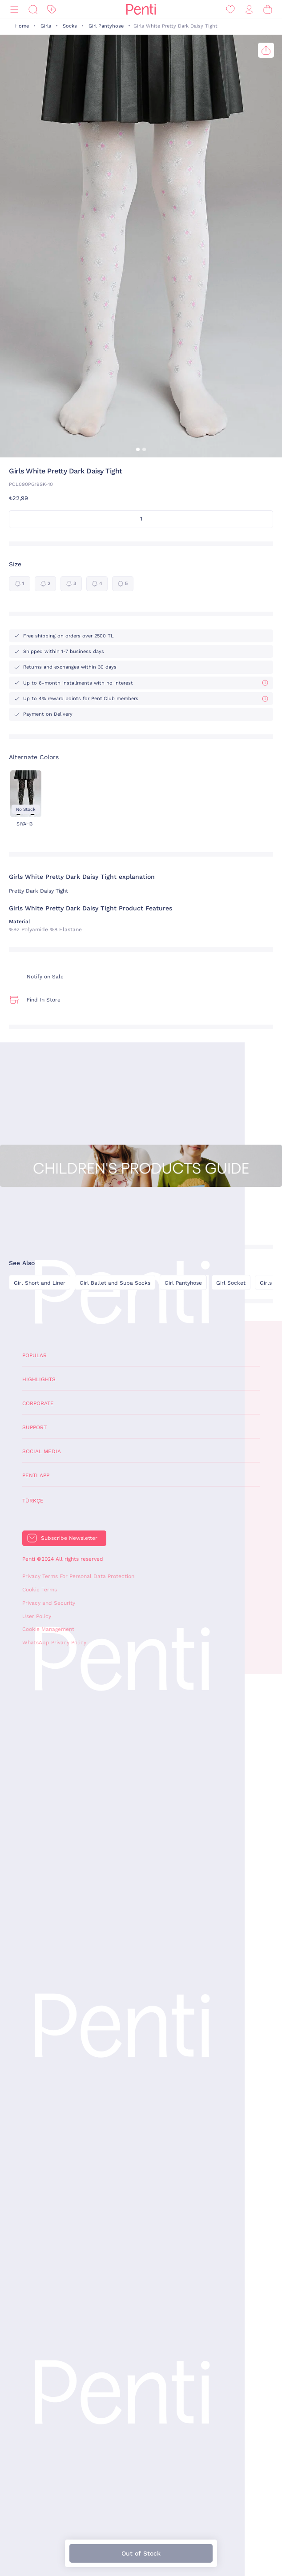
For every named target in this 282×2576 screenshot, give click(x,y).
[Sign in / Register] (249, 9)
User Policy (36, 1616)
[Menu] (14, 9)
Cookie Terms (39, 1589)
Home (22, 26)
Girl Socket (231, 1283)
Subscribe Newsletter (69, 1538)
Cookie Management (48, 1629)
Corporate (38, 1403)
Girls (45, 26)
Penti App (35, 1475)
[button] (138, 449)
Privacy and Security (48, 1603)
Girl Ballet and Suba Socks (115, 1283)
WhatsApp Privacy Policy (54, 1642)
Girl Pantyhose (106, 26)
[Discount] (51, 9)
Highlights (39, 1379)
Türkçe (33, 1501)
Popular (34, 1355)
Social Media (41, 1451)
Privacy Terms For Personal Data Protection (78, 1576)
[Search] (33, 9)
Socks (70, 26)
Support (34, 1427)
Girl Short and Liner (39, 1283)
